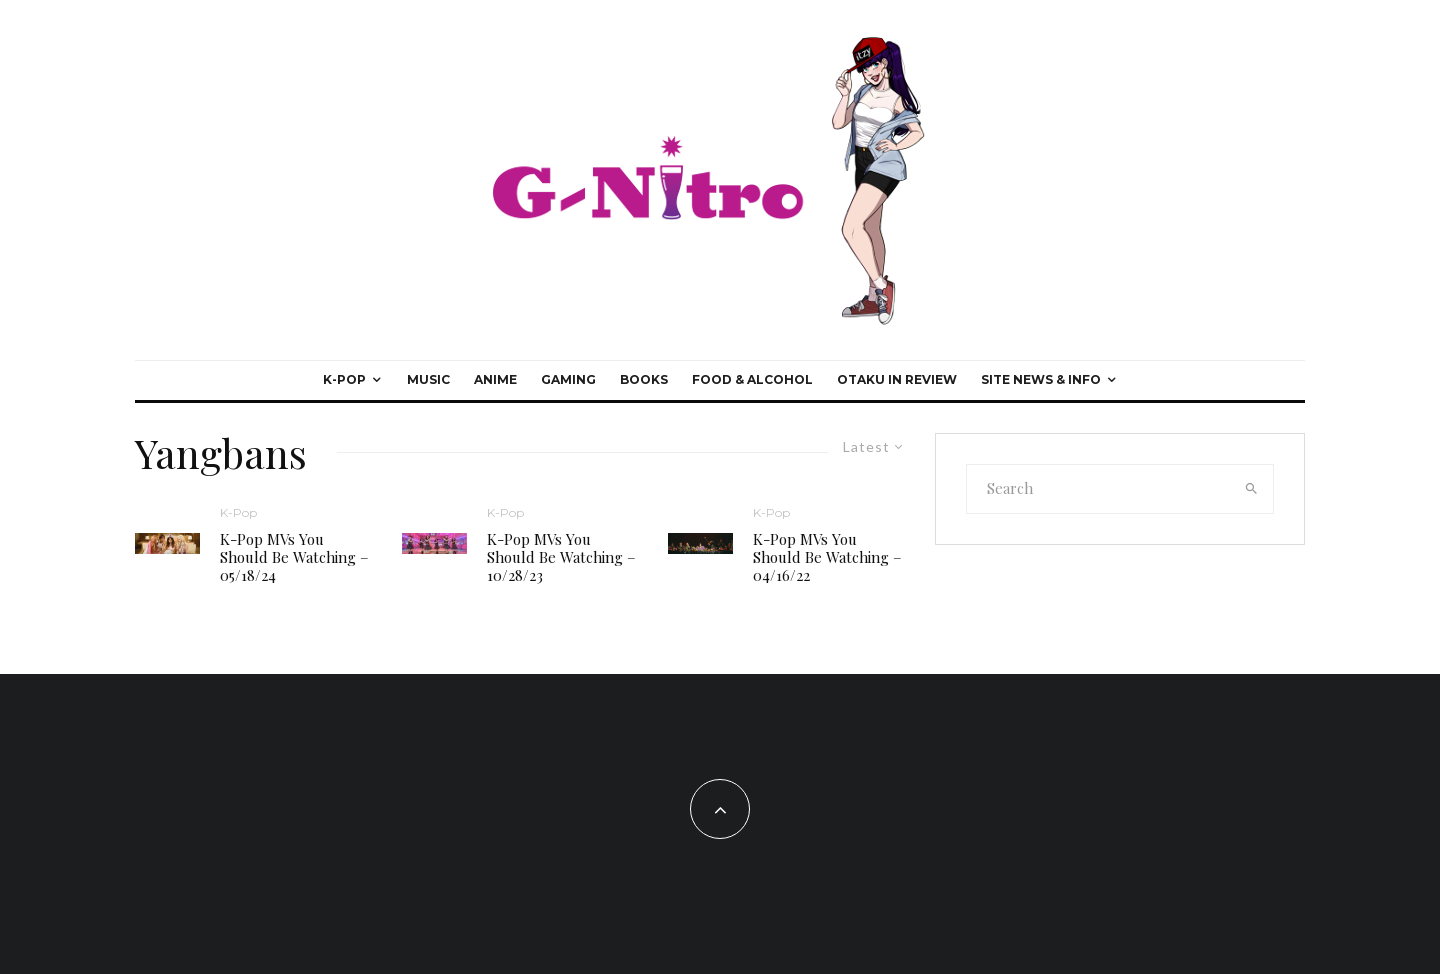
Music (428, 379)
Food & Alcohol (752, 379)
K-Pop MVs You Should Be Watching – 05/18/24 (294, 557)
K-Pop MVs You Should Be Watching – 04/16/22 (827, 557)
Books (644, 379)
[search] (1252, 489)
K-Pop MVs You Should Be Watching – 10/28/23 (561, 557)
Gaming (568, 379)
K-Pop (344, 379)
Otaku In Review (897, 379)
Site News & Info (1041, 379)
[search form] (1099, 489)
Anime (495, 379)
